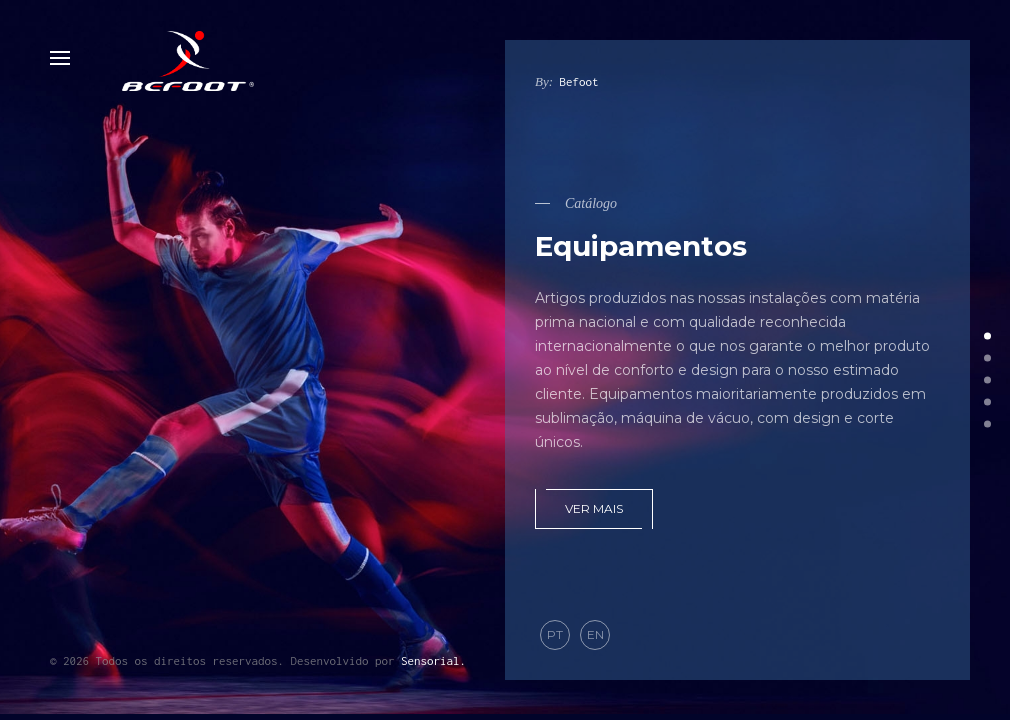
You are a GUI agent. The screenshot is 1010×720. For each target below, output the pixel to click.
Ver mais (594, 508)
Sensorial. (433, 660)
